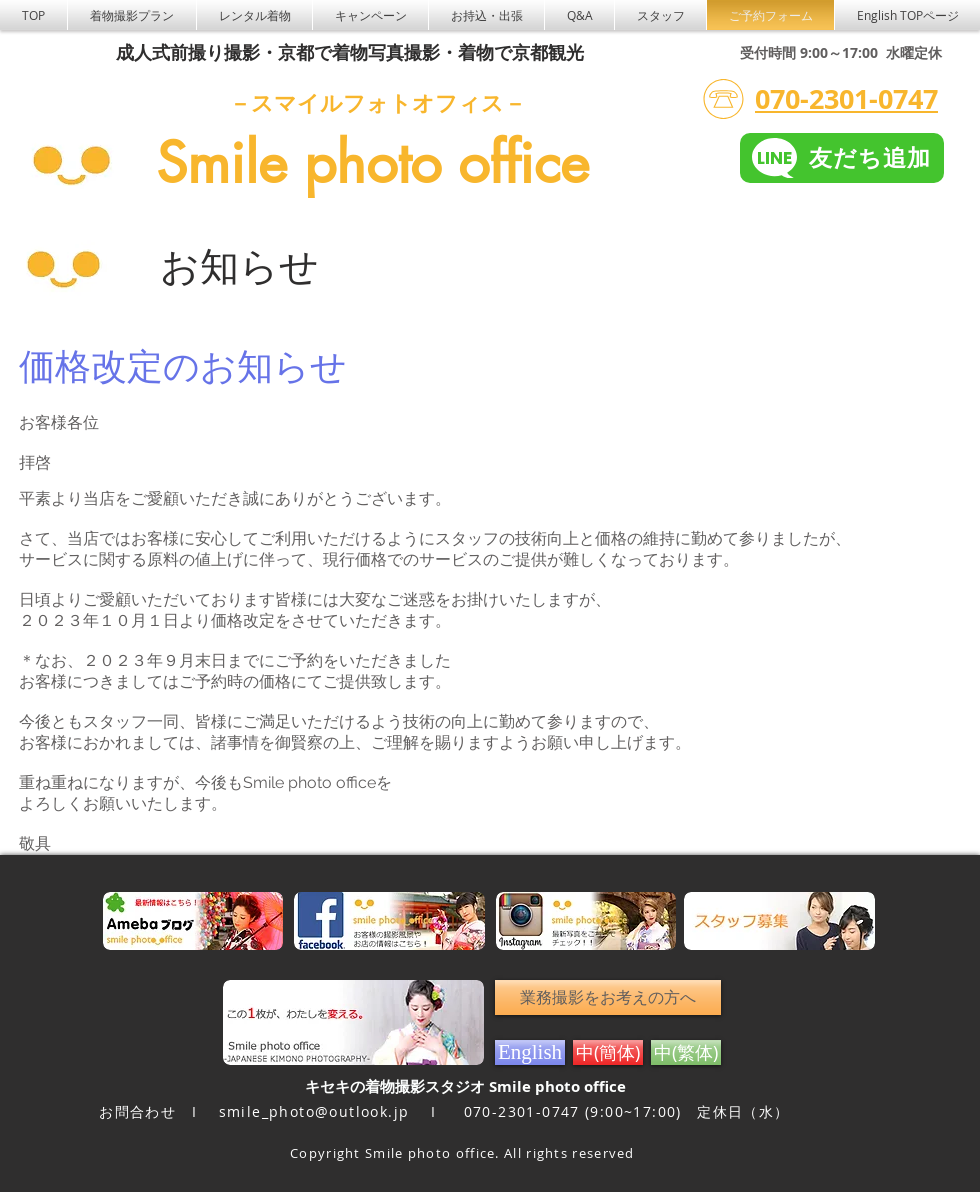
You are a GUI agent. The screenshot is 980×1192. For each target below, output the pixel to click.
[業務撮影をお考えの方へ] (608, 997)
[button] (254, 15)
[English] (530, 1052)
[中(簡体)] (608, 1052)
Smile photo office (372, 163)
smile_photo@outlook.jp (314, 1111)
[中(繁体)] (686, 1052)
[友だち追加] (842, 158)
